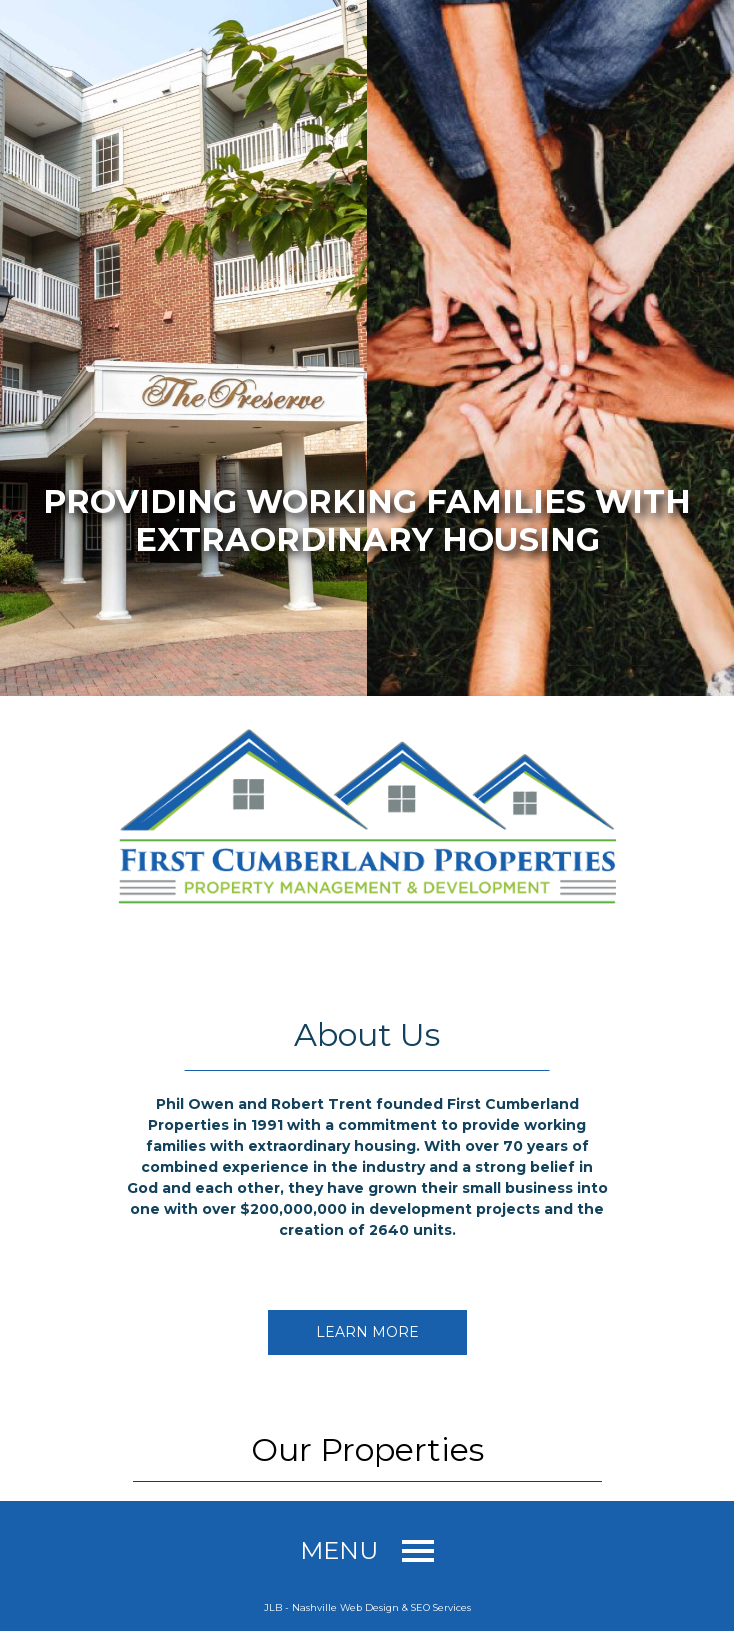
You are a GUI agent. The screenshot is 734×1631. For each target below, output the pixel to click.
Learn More (367, 1332)
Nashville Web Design (345, 1607)
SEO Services (441, 1607)
